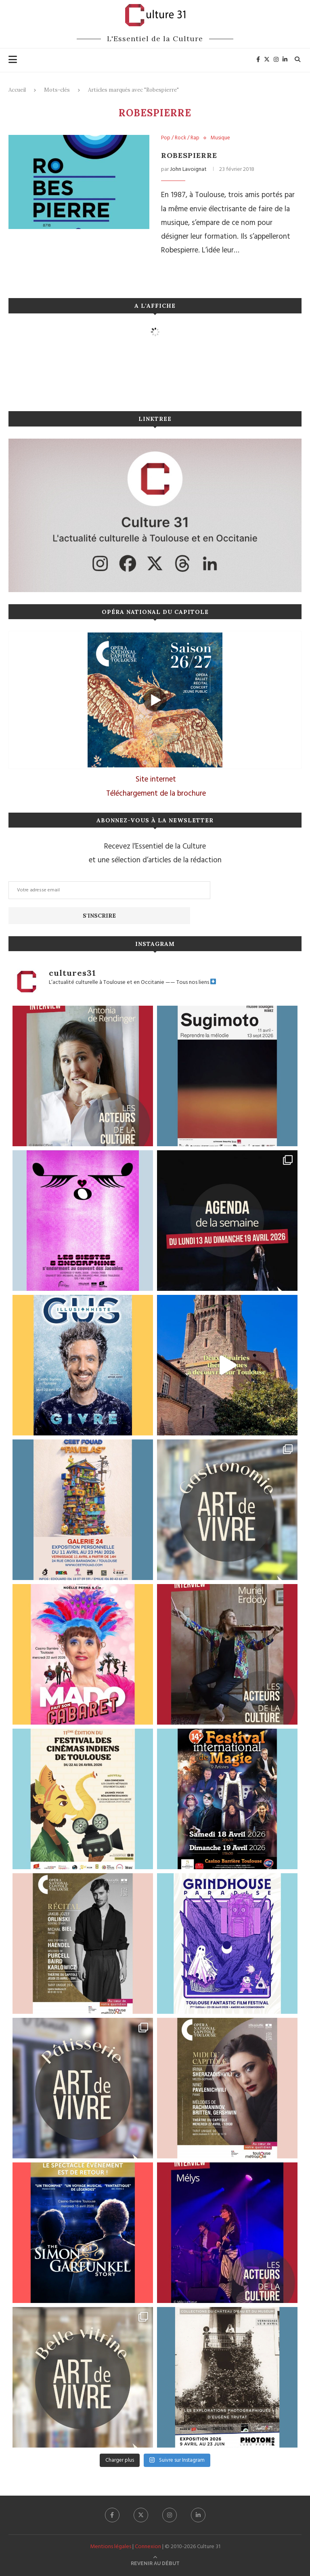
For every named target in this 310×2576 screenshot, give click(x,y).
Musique (220, 138)
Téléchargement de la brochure (156, 794)
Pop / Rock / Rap (180, 138)
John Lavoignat (188, 169)
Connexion (148, 2546)
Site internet (156, 779)
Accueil (17, 89)
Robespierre (189, 155)
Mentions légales (110, 2546)
